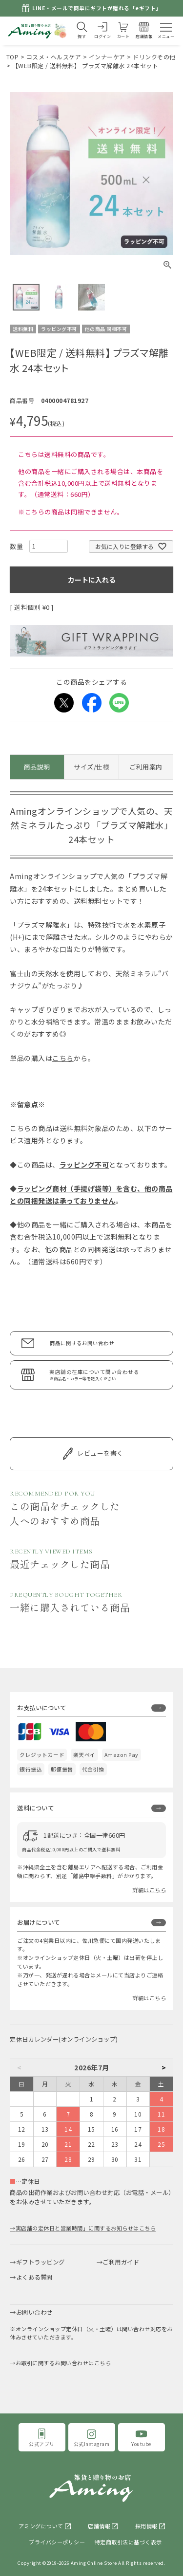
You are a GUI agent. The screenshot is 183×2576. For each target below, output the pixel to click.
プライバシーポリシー (57, 2542)
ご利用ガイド (120, 2262)
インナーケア (107, 57)
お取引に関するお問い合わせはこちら (63, 2363)
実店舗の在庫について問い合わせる (106, 1375)
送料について (35, 1808)
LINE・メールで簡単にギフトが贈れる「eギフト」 (97, 8)
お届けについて (38, 1922)
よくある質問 (34, 2277)
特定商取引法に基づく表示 (128, 2542)
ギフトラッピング (40, 2262)
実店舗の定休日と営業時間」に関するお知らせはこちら (86, 2228)
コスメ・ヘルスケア (53, 57)
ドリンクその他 (154, 57)
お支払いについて (41, 1707)
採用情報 (146, 2526)
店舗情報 (99, 2526)
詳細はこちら (149, 1890)
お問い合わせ (34, 2312)
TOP (12, 57)
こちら (63, 1058)
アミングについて (41, 2526)
